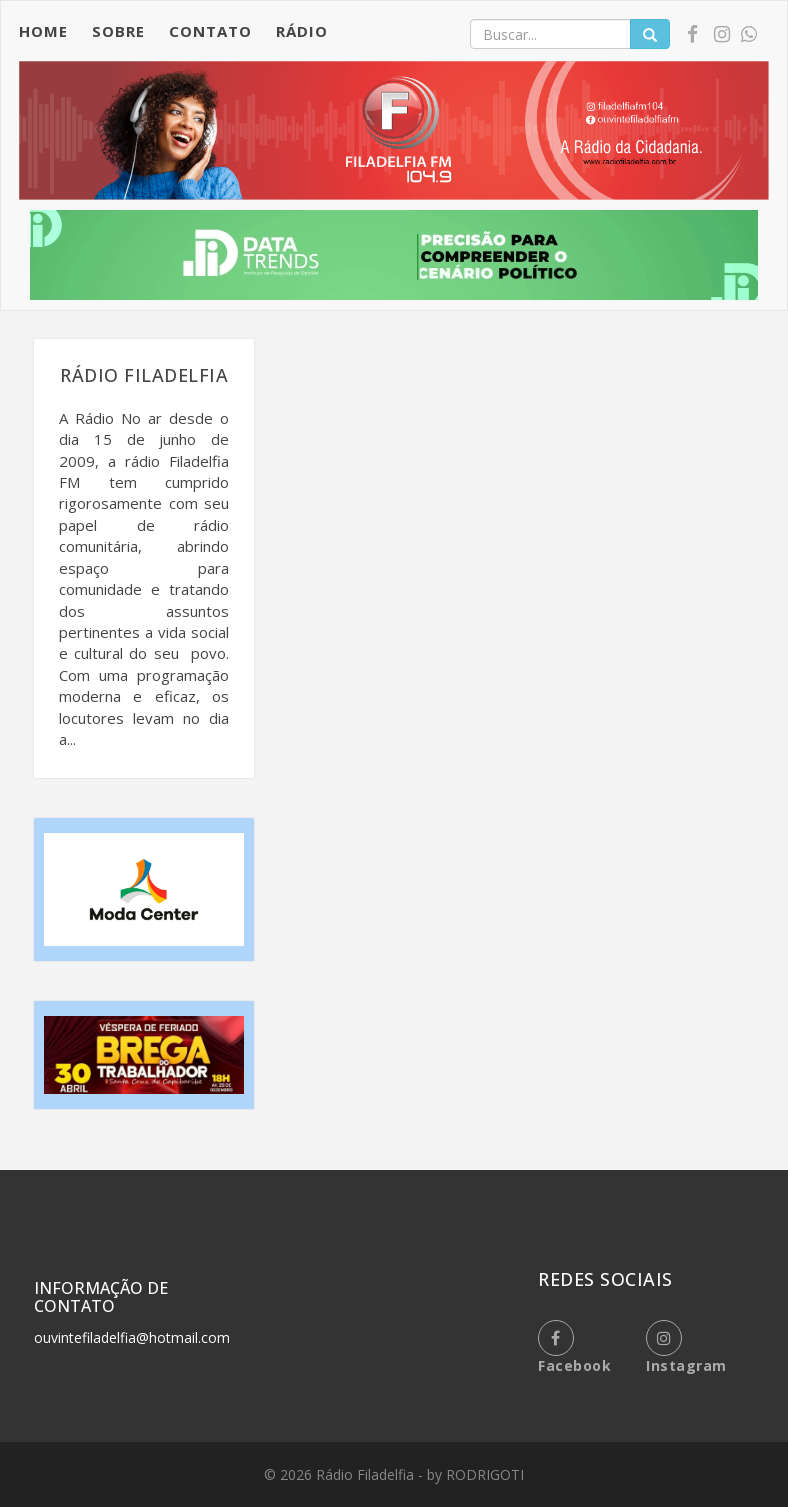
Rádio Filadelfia (367, 1474)
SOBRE (118, 31)
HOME (43, 31)
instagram (686, 1347)
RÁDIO (302, 31)
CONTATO (210, 31)
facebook (574, 1347)
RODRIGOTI (485, 1474)
